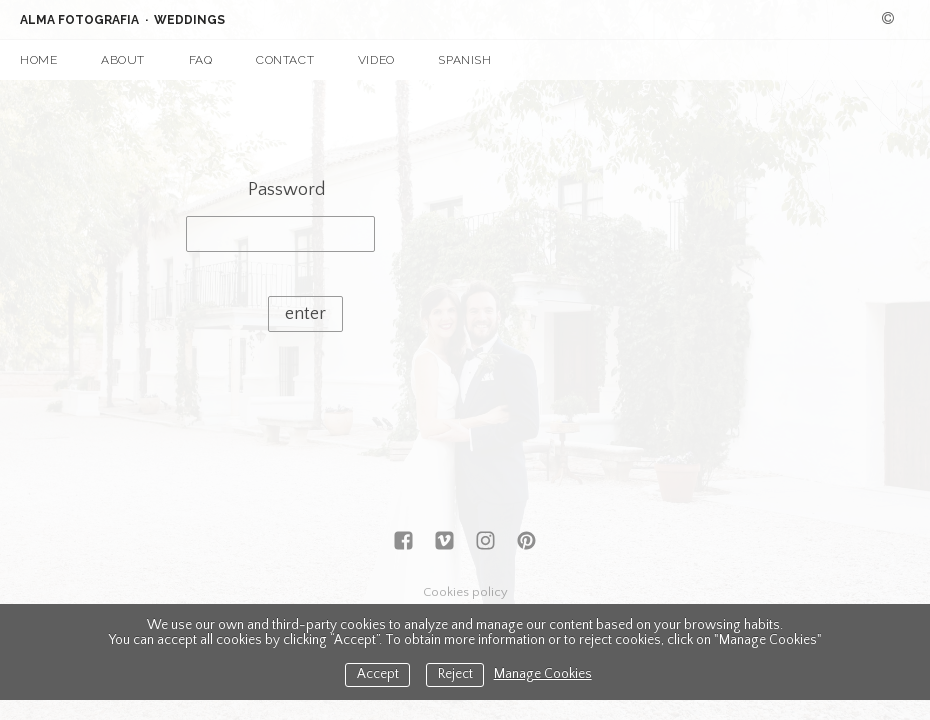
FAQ (201, 60)
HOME (38, 60)
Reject (455, 674)
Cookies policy (465, 592)
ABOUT (123, 60)
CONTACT (285, 60)
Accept (378, 674)
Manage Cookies (543, 674)
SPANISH (464, 60)
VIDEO (376, 60)
